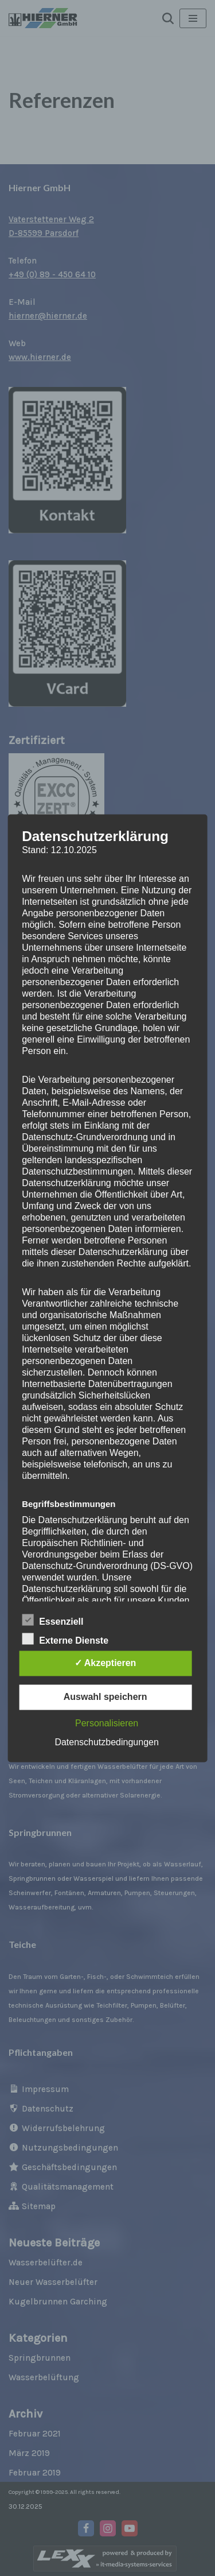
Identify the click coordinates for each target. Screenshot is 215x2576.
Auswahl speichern (105, 1697)
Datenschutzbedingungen (106, 1742)
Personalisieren (106, 1723)
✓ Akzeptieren (105, 1663)
